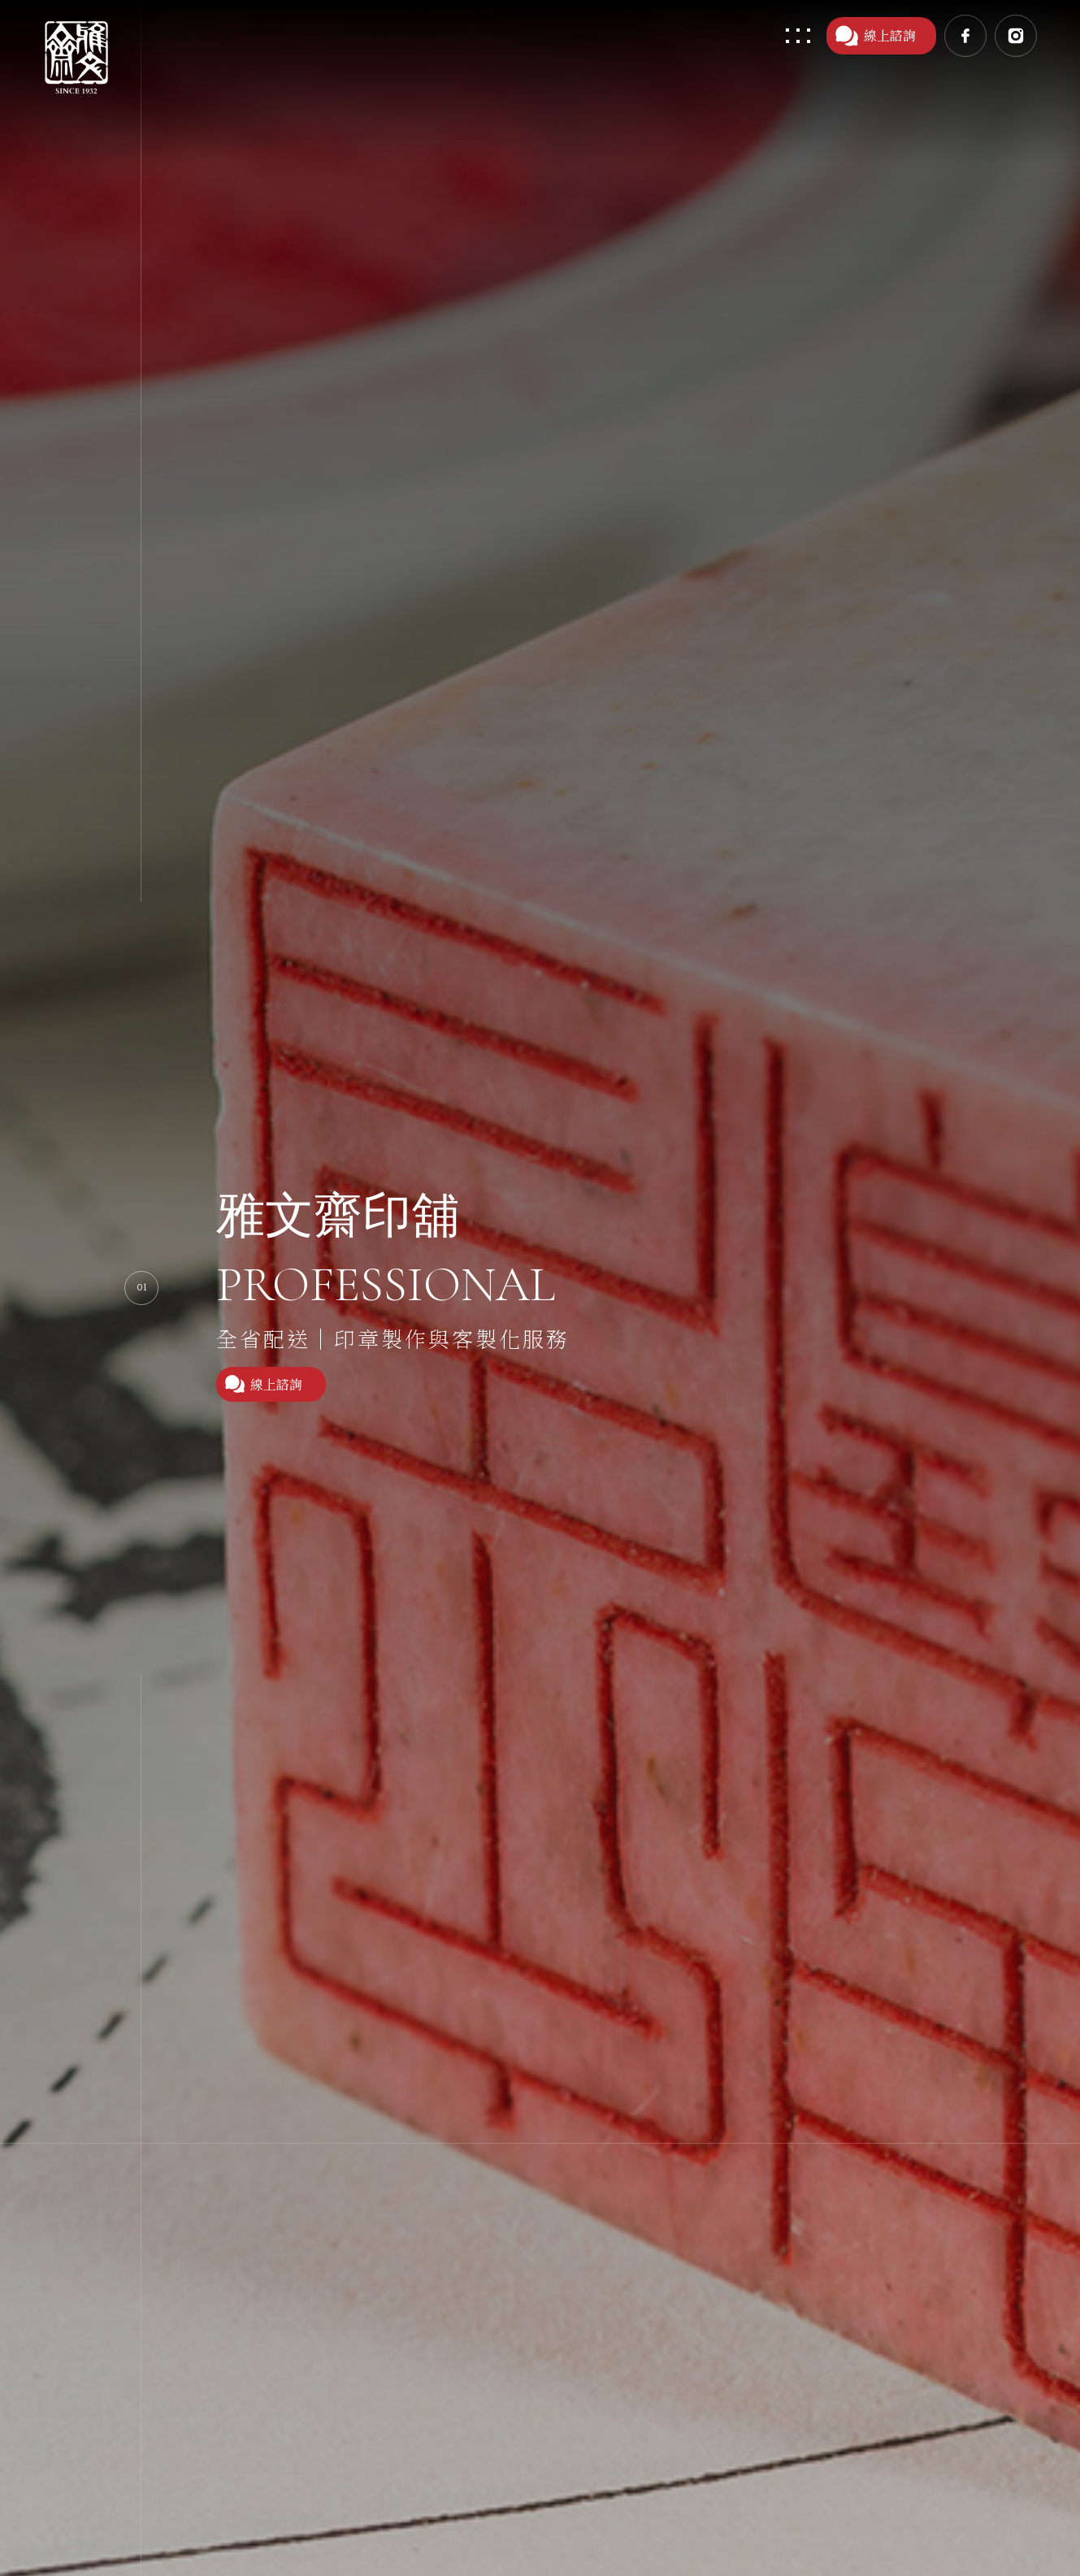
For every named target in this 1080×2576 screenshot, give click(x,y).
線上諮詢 (875, 36)
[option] (540, 1288)
